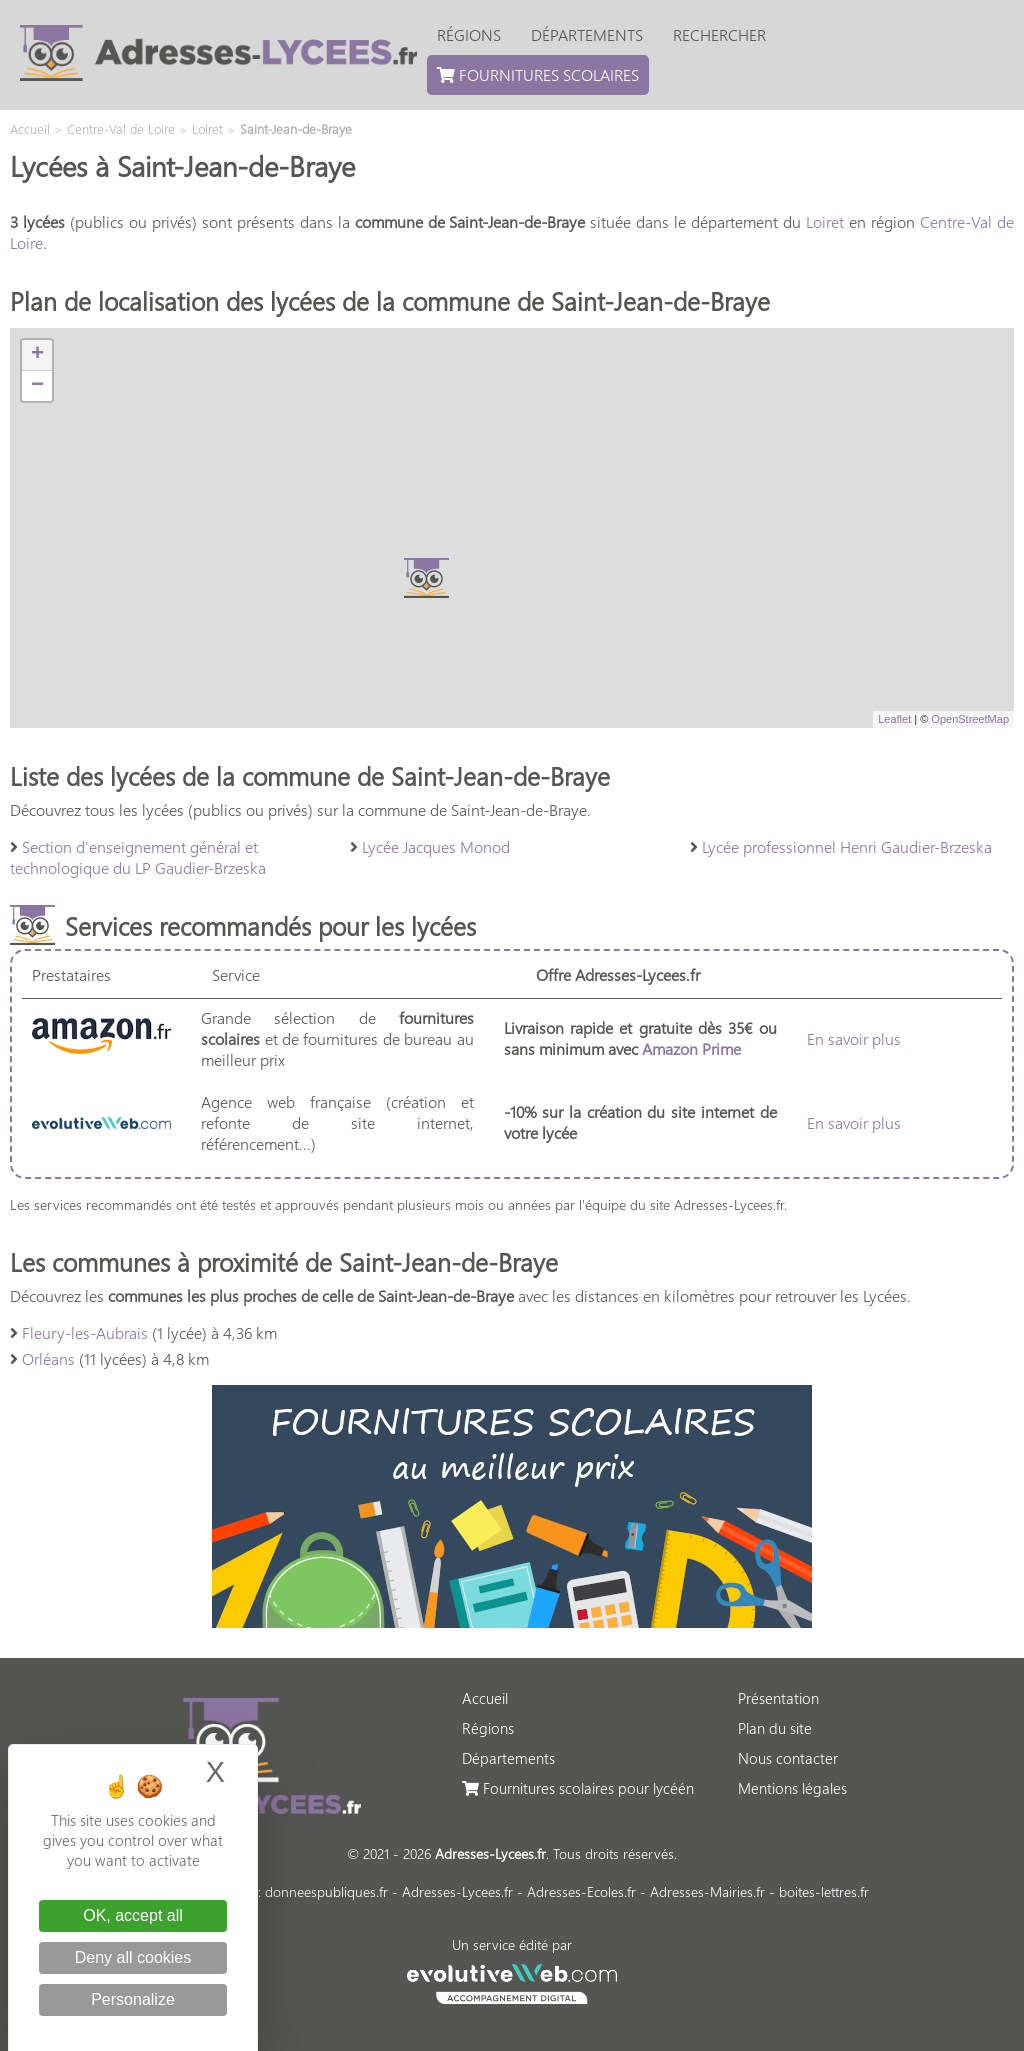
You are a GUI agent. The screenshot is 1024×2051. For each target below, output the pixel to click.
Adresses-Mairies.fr (707, 1891)
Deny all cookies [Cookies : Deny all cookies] (133, 1957)
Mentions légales (792, 1788)
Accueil (485, 1698)
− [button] (37, 386)
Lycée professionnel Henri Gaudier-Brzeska (847, 846)
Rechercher (719, 34)
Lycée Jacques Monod (436, 846)
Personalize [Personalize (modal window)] (133, 1999)
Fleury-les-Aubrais (85, 1332)
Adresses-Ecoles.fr (581, 1891)
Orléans (48, 1358)
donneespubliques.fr (326, 1891)
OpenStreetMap (970, 719)
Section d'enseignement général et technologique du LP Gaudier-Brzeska (138, 857)
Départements (587, 34)
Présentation (778, 1698)
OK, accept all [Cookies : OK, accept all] (133, 1915)
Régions (469, 34)
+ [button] (37, 355)
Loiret (825, 221)
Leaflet (894, 719)
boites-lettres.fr (824, 1891)
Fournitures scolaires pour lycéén (578, 1788)
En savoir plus (854, 1038)
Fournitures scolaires (538, 74)
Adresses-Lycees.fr (457, 1891)
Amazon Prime (691, 1048)
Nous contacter (788, 1758)
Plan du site (775, 1728)
